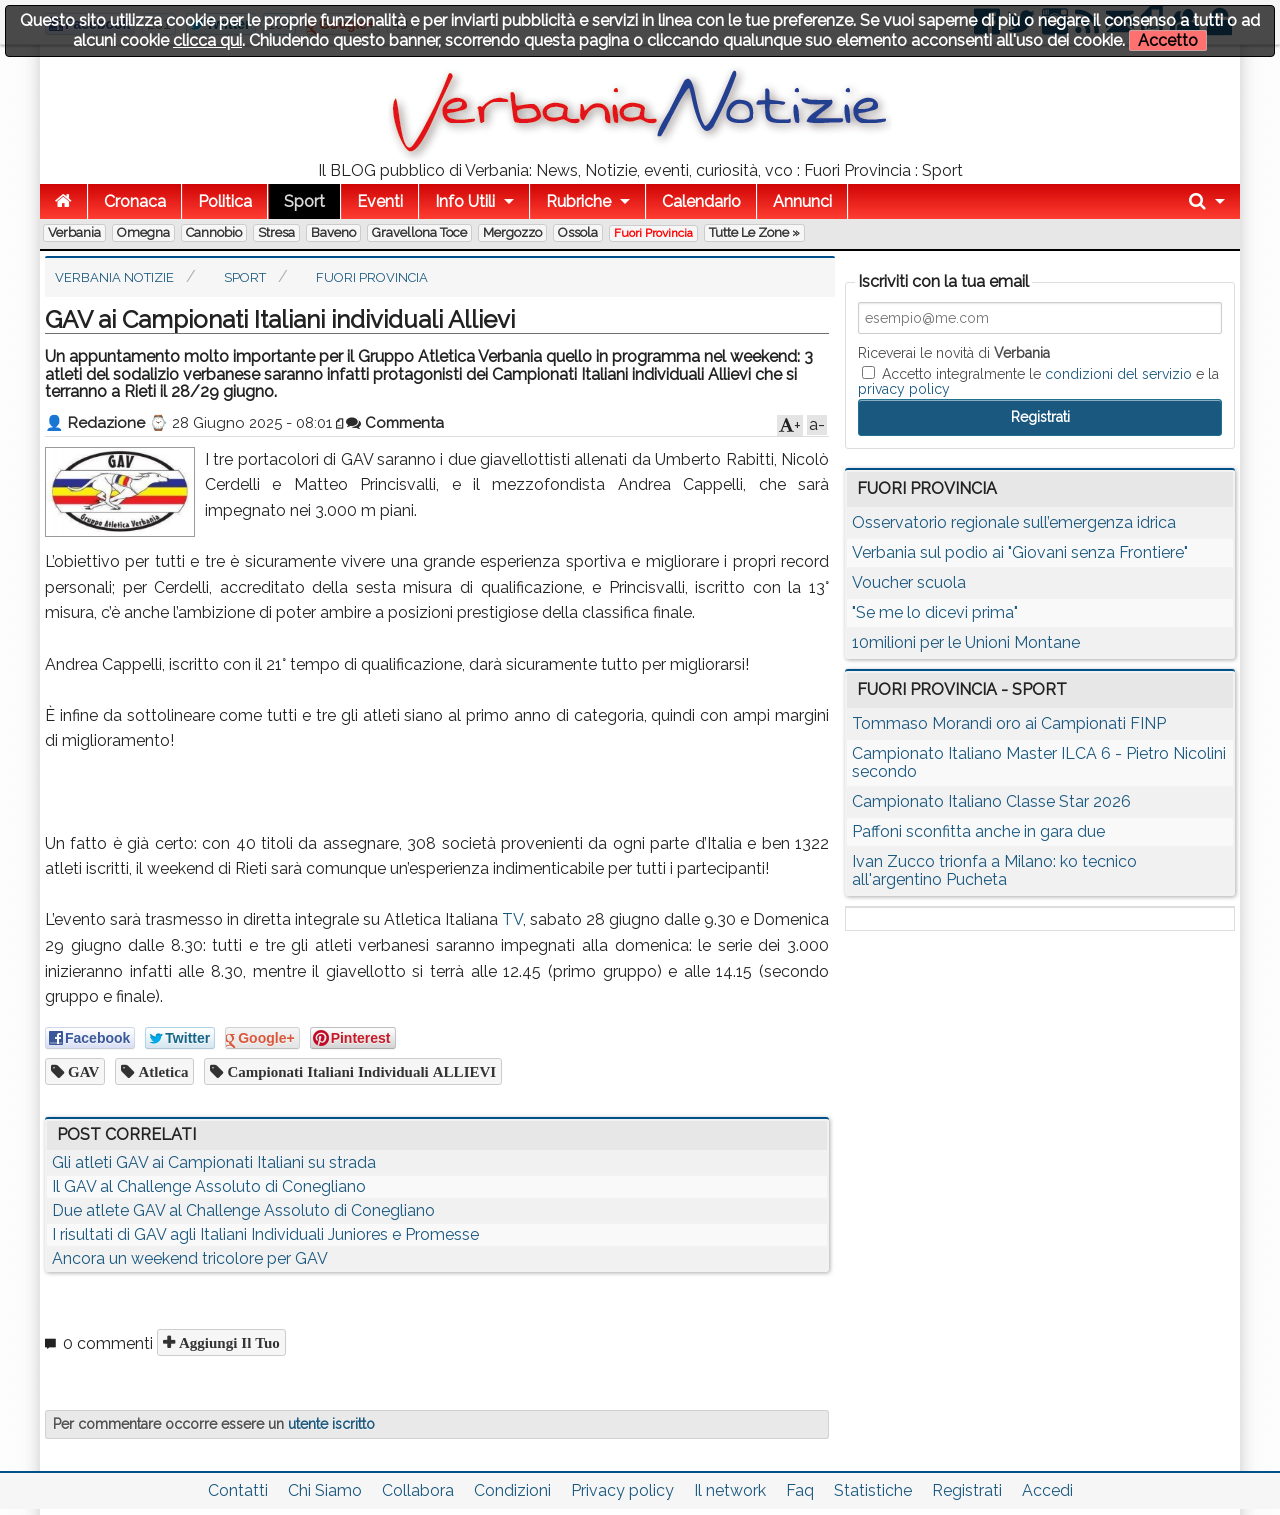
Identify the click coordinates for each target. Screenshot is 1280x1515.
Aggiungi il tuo (227, 1342)
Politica (225, 201)
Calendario (701, 201)
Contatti (238, 1490)
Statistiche (873, 1490)
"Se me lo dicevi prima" (935, 612)
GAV (81, 1071)
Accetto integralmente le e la (1038, 381)
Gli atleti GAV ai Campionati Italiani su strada (214, 1162)
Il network (730, 1490)
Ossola (578, 232)
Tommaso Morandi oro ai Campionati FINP (1009, 723)
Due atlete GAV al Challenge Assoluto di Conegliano (243, 1210)
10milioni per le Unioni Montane (966, 642)
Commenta (395, 423)
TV (512, 919)
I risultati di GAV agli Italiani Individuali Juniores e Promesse (265, 1234)
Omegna (143, 232)
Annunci (802, 201)
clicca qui (207, 40)
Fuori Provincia (653, 233)
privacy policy (904, 389)
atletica (161, 1071)
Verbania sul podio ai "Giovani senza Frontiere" (1020, 552)
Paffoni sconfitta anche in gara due (978, 831)
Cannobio (214, 232)
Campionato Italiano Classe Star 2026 (991, 801)
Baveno (333, 232)
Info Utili (465, 201)
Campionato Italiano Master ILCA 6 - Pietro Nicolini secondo (1039, 762)
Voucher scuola (909, 582)
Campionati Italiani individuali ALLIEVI (359, 1071)
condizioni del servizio (1118, 374)
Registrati (967, 1490)
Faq (800, 1490)
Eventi (380, 201)
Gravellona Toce (419, 232)
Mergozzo (512, 232)
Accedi (1047, 1490)
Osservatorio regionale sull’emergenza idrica (1014, 522)
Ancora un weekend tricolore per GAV (190, 1258)
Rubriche (578, 201)
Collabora (418, 1490)
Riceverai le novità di (954, 353)
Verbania (74, 232)
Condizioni (512, 1490)
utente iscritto (331, 1424)
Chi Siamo (325, 1490)
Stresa (276, 232)
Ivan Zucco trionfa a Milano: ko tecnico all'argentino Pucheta (994, 870)
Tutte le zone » (754, 232)
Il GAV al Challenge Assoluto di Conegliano (209, 1186)
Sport (304, 201)
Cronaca (135, 201)
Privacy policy (622, 1490)
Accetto (1168, 40)
